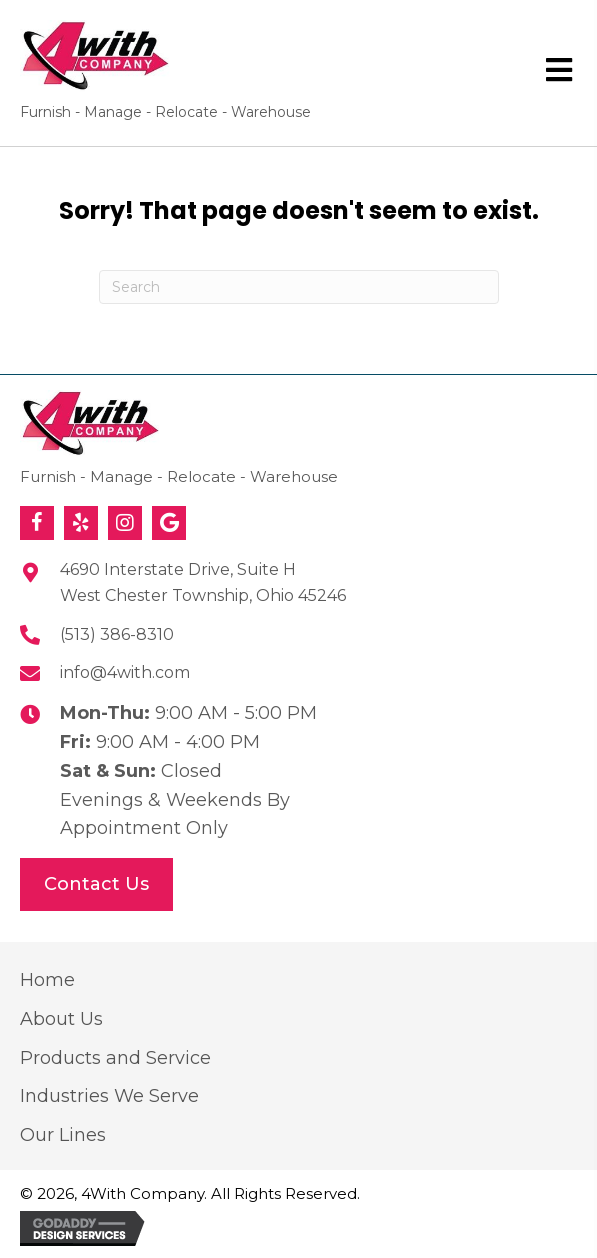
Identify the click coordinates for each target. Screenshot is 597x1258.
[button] (37, 523)
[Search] (299, 287)
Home (47, 980)
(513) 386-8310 (117, 634)
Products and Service (115, 1058)
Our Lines (63, 1135)
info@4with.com (125, 672)
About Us (61, 1019)
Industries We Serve (109, 1096)
